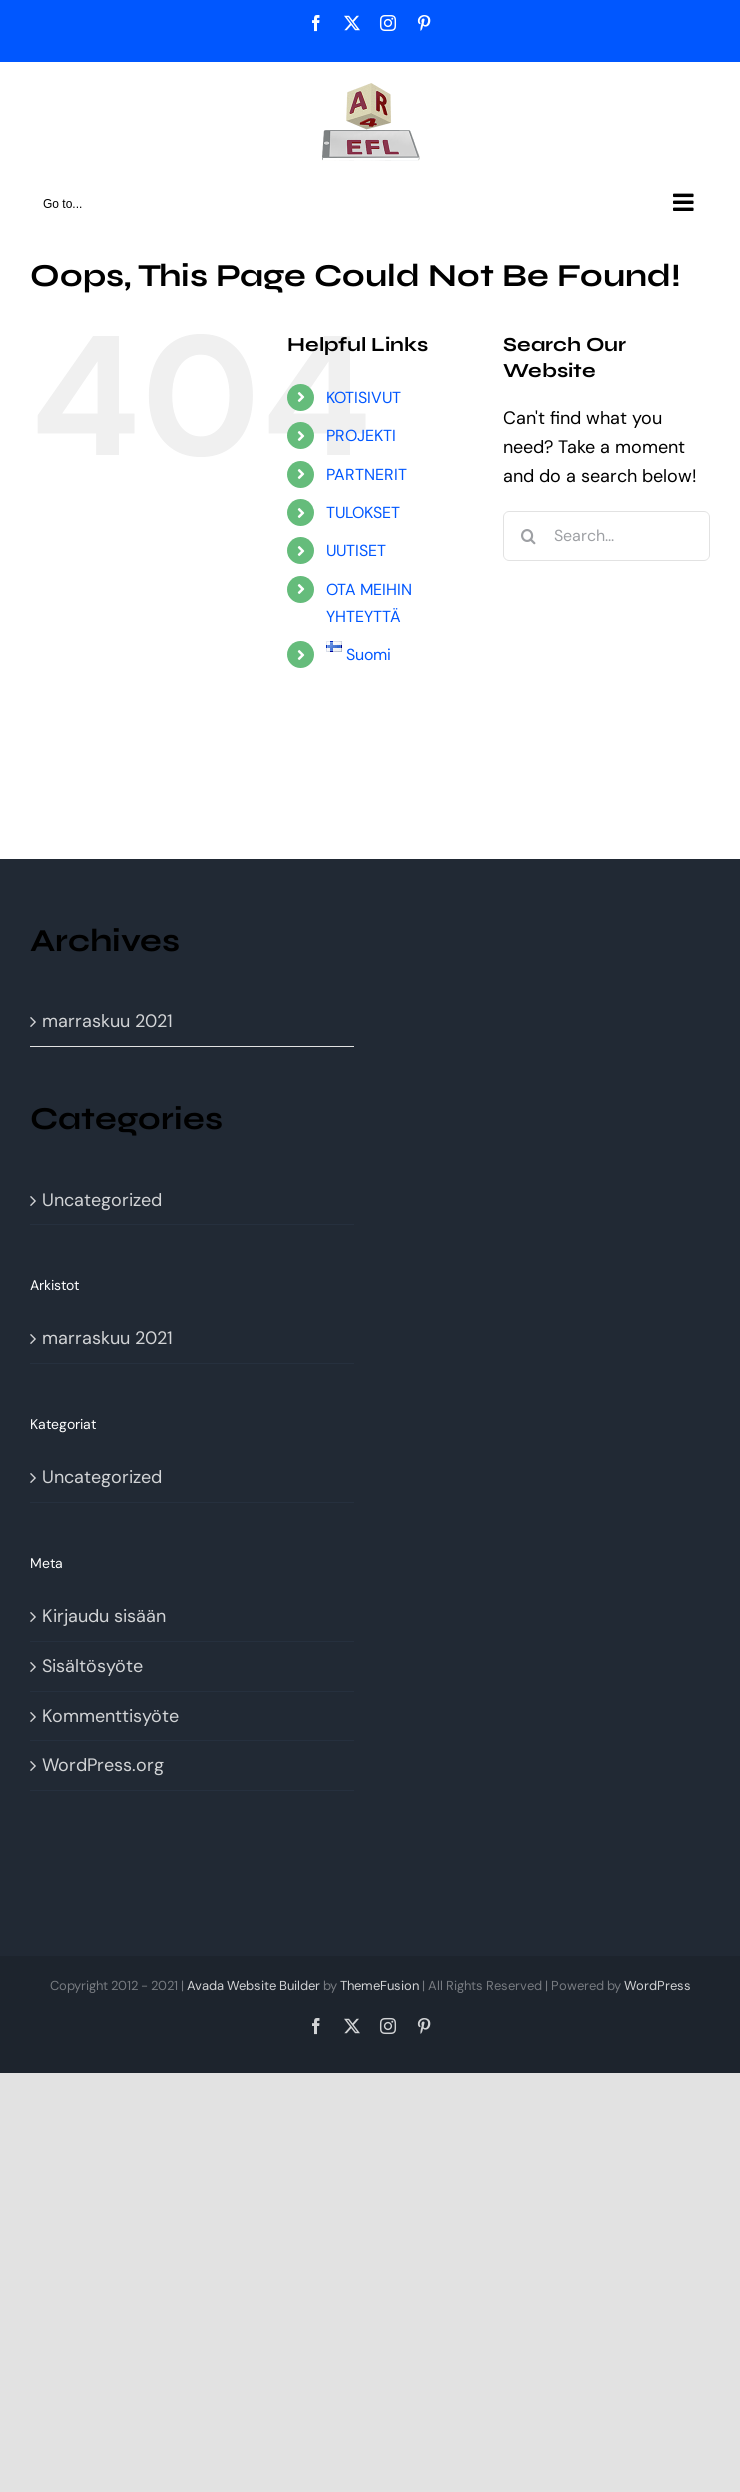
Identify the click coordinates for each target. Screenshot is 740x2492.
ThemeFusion (379, 1985)
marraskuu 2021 (107, 1021)
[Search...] (606, 536)
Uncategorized (102, 1200)
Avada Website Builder (253, 1985)
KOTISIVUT (363, 397)
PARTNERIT (366, 474)
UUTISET (356, 550)
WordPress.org (103, 1765)
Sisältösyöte (92, 1666)
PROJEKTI (361, 435)
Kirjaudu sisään (104, 1616)
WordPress (657, 1985)
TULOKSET (363, 512)
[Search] (528, 536)
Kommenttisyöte (110, 1716)
